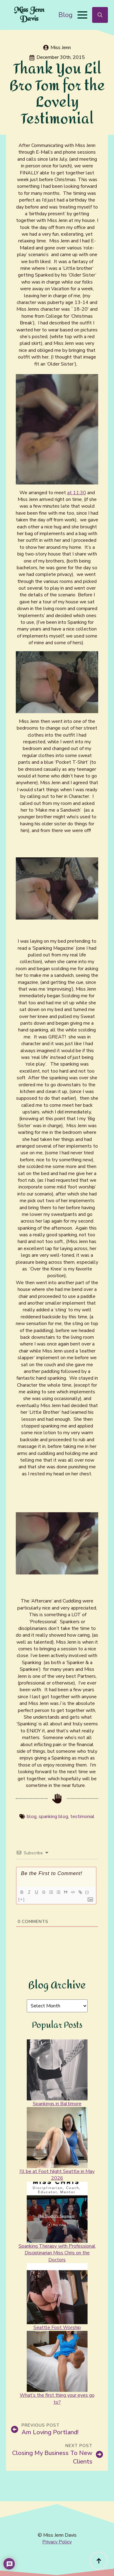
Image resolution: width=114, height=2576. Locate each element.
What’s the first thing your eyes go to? (57, 2398)
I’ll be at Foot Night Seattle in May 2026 (57, 2174)
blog (31, 1816)
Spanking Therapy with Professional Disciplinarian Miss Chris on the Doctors (57, 2253)
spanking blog (53, 1816)
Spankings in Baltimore (57, 2103)
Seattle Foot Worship (57, 2327)
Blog (65, 15)
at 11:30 (76, 492)
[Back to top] (99, 2561)
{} (87, 1892)
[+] (21, 1899)
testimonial (82, 1816)
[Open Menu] (82, 15)
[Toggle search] (100, 15)
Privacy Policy (57, 2541)
